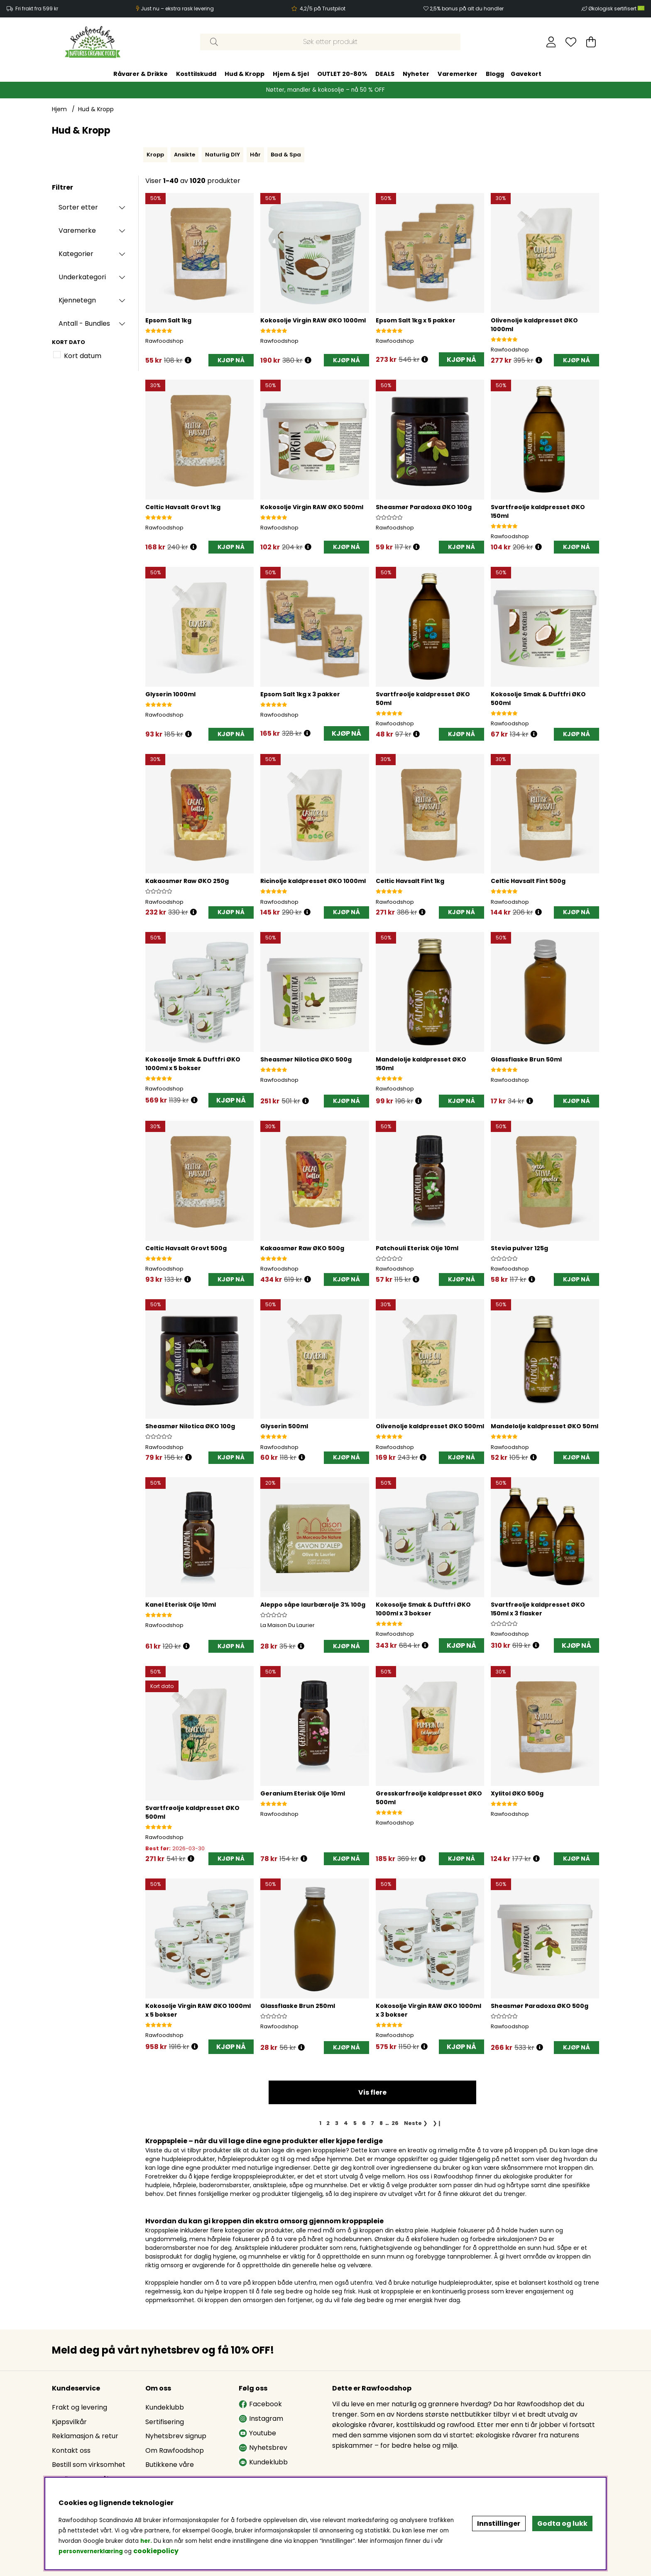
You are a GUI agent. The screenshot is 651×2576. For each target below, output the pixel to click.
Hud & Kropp (244, 74)
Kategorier (76, 254)
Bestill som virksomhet (88, 2464)
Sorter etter (78, 207)
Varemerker (457, 74)
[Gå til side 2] (328, 2123)
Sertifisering (164, 2422)
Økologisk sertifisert (616, 8)
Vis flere (372, 2092)
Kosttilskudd (196, 74)
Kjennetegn (77, 300)
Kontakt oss (71, 2450)
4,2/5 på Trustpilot (322, 8)
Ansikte (184, 155)
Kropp (155, 155)
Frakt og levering (79, 2407)
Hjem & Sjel (291, 74)
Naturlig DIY (222, 155)
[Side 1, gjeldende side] (320, 2123)
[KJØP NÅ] (231, 360)
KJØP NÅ (461, 359)
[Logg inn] (551, 42)
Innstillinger (498, 2523)
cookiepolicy (156, 2551)
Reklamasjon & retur (85, 2436)
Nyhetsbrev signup (175, 2436)
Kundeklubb (164, 2407)
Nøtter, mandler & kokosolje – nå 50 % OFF (325, 90)
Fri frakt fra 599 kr (36, 8)
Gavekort (526, 74)
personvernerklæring (91, 2551)
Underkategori (82, 277)
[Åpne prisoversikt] (188, 360)
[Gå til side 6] (363, 2123)
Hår (255, 155)
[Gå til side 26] (395, 2123)
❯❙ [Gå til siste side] (437, 2123)
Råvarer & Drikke (140, 74)
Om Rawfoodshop (174, 2450)
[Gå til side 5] (354, 2123)
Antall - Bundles (84, 323)
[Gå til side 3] (337, 2123)
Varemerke (77, 230)
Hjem (59, 109)
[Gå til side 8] (381, 2123)
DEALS (384, 74)
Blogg (495, 74)
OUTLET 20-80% (342, 74)
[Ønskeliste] (571, 42)
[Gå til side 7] (372, 2123)
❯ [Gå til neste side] (416, 2123)
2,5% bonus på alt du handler (467, 8)
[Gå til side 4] (346, 2123)
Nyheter (416, 74)
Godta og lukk (562, 2523)
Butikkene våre (169, 2464)
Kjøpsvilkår (69, 2422)
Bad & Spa (286, 155)
